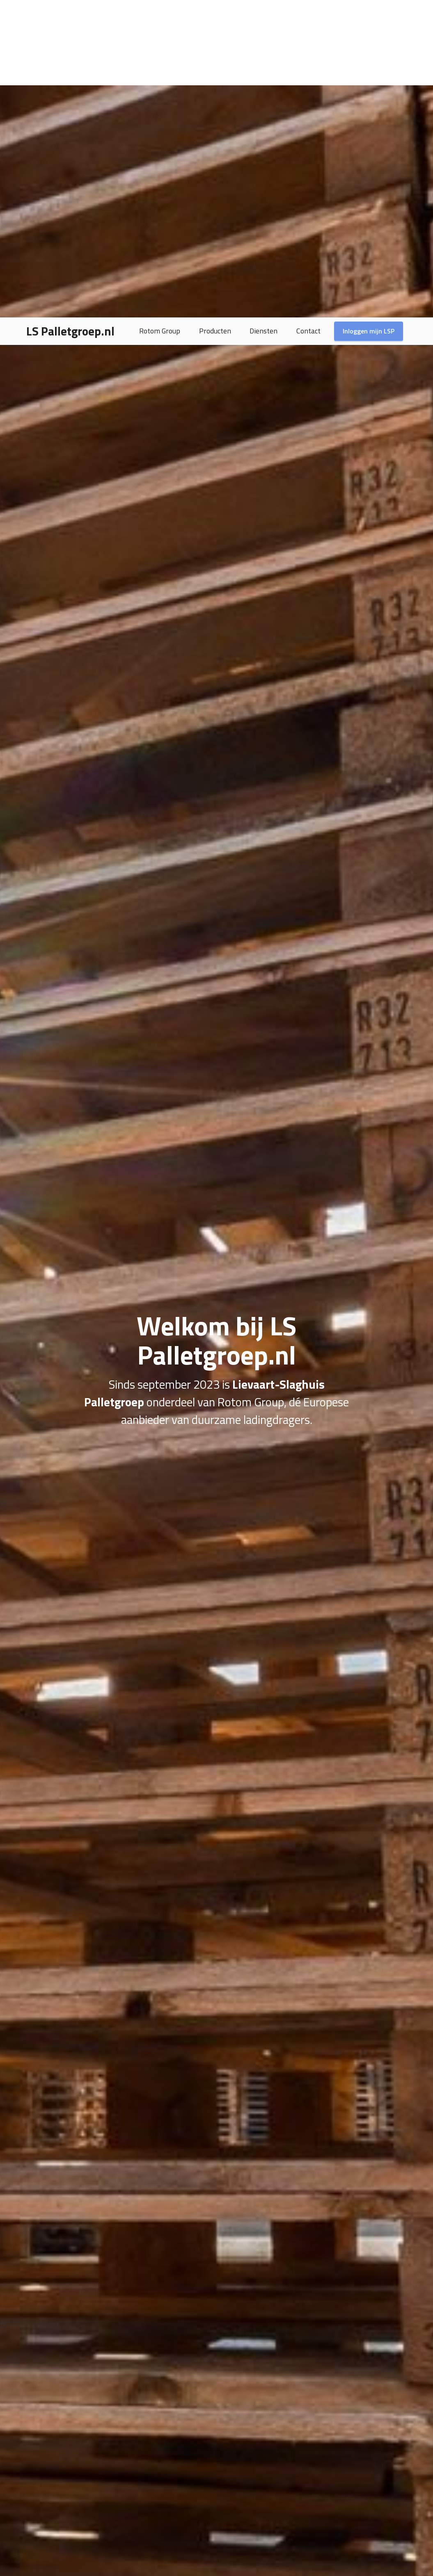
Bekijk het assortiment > (118, 2519)
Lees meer (72, 1856)
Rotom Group (159, 13)
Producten (215, 13)
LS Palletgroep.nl (70, 14)
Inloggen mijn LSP (368, 13)
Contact (308, 13)
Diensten (263, 13)
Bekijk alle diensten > (315, 2519)
